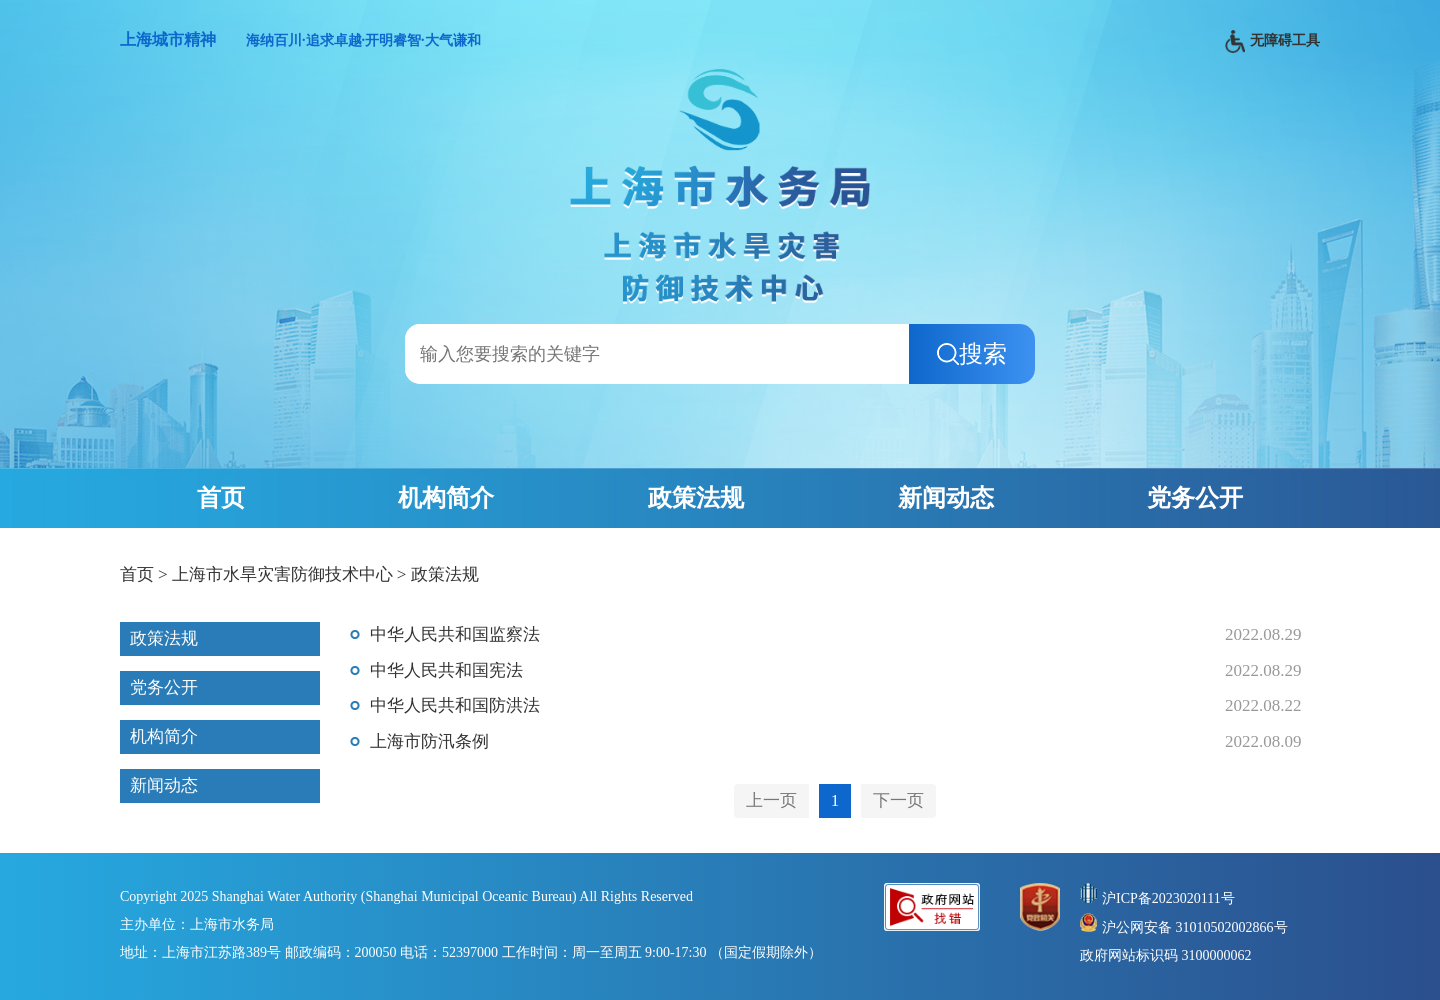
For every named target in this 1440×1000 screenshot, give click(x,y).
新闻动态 (946, 498)
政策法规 (696, 498)
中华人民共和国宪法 (446, 670)
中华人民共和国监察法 (455, 634)
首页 (221, 498)
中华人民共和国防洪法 (455, 705)
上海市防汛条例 (429, 741)
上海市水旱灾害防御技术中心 (282, 574)
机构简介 (446, 498)
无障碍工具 (1272, 41)
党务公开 (1195, 498)
